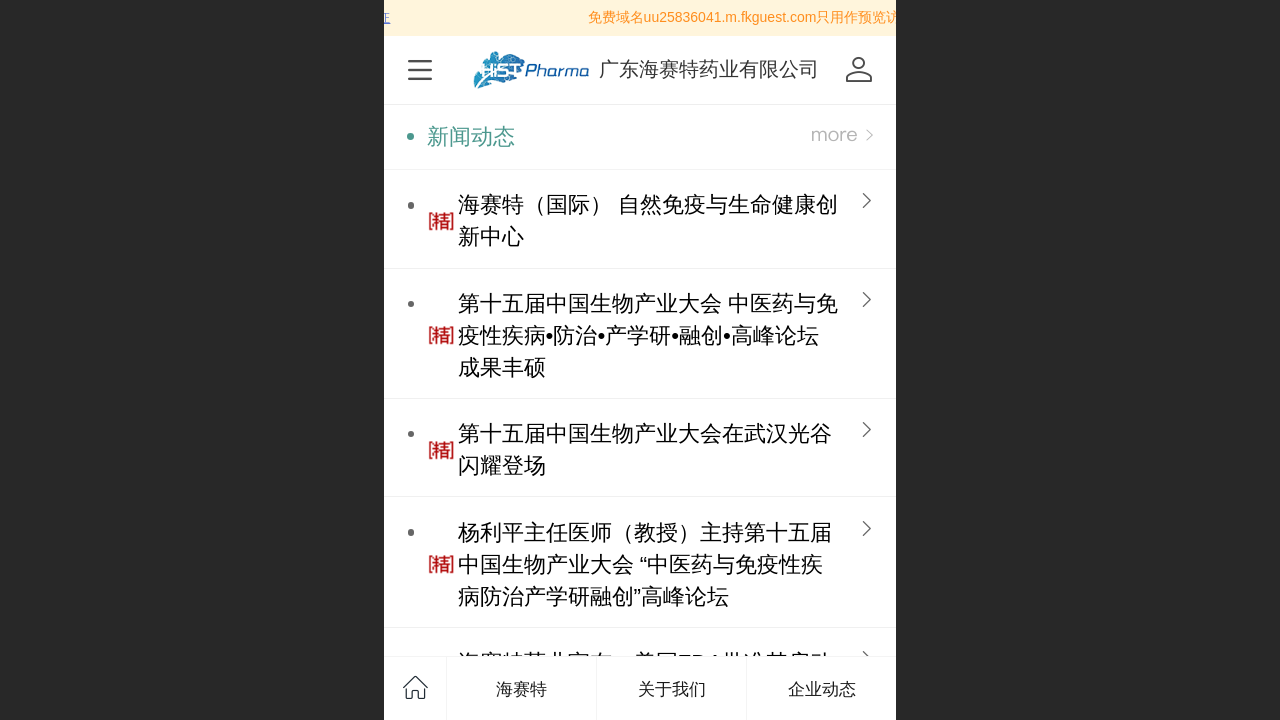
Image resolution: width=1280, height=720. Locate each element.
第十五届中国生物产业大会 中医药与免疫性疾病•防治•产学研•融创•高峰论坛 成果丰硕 (648, 335)
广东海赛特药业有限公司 (709, 68)
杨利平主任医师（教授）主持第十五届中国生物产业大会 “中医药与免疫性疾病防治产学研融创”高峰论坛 (645, 564)
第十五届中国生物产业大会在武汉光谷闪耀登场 (645, 449)
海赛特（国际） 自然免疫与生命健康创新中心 (648, 220)
